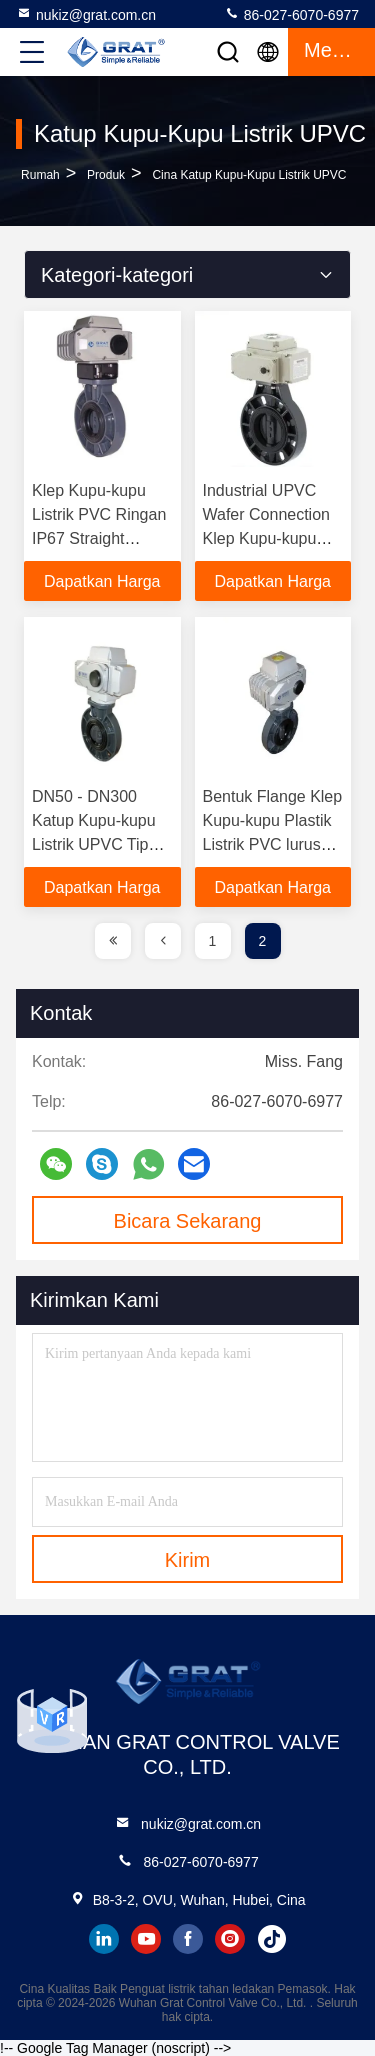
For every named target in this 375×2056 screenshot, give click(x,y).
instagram (230, 1939)
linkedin (104, 1939)
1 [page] (213, 941)
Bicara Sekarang (188, 1221)
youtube (146, 1939)
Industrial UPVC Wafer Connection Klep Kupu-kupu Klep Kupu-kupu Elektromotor (266, 538)
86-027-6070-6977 (291, 14)
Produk (106, 175)
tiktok (272, 1939)
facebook (188, 1939)
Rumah (40, 175)
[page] (113, 941)
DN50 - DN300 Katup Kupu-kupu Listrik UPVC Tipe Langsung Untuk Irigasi (94, 844)
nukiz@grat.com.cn (86, 14)
